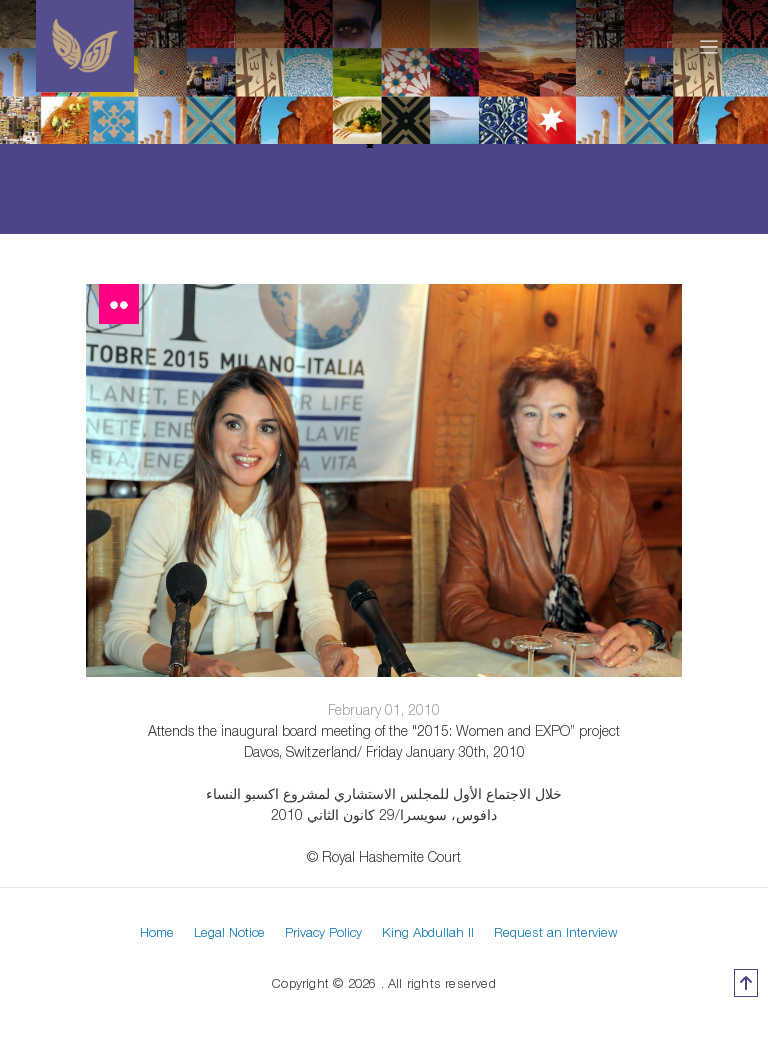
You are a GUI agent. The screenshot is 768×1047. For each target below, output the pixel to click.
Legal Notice (229, 932)
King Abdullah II (428, 932)
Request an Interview (556, 932)
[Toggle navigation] (709, 46)
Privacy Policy (323, 932)
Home (157, 932)
